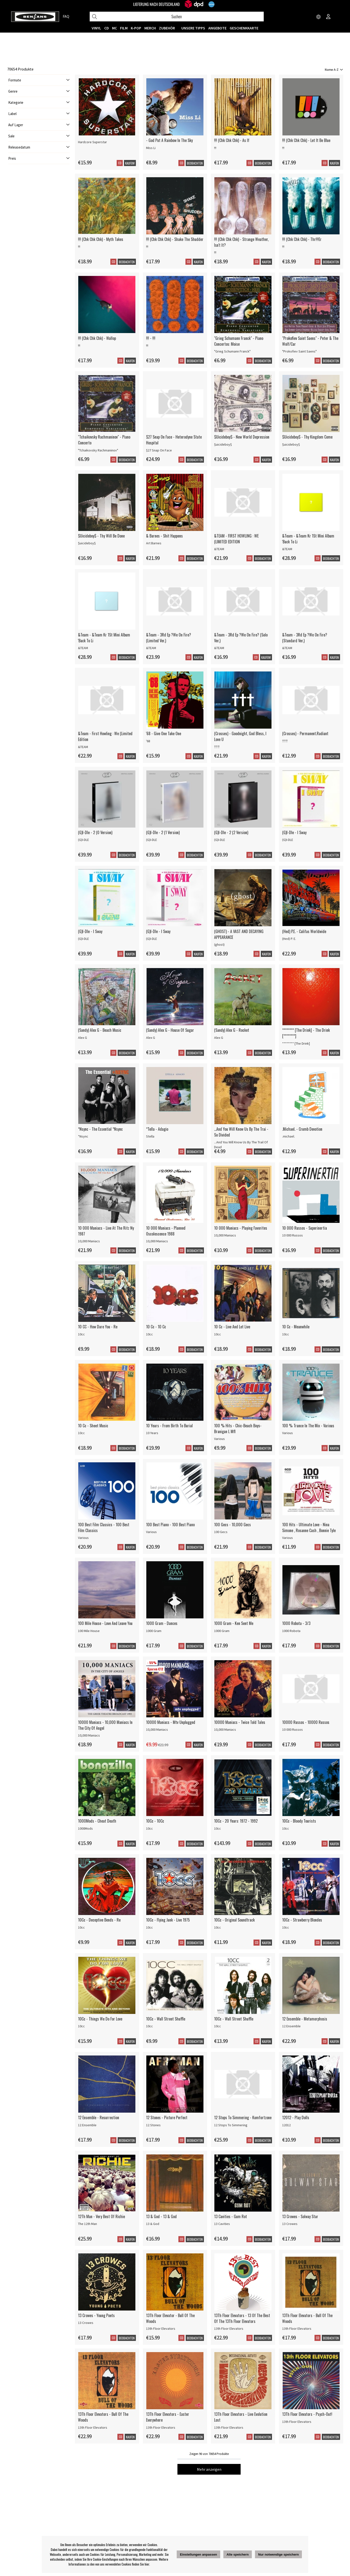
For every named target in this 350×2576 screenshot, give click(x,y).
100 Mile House (89, 1631)
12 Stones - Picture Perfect (166, 2117)
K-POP (136, 28)
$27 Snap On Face (159, 450)
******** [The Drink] (296, 1043)
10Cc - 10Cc (155, 1821)
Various (219, 1439)
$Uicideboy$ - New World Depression (241, 437)
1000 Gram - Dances (161, 1623)
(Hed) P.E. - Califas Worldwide (304, 931)
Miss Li (151, 148)
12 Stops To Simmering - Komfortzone (242, 2117)
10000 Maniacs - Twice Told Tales (239, 1722)
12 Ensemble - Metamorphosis (304, 2019)
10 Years (152, 1433)
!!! (215, 148)
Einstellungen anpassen (198, 2554)
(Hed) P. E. (289, 938)
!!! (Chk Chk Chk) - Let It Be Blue (306, 140)
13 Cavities (222, 2224)
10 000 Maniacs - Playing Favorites (240, 1228)
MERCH (150, 28)
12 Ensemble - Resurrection (98, 2117)
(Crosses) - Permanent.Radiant (305, 733)
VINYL (96, 28)
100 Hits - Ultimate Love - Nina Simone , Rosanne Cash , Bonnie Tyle (309, 1527)
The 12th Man (87, 2224)
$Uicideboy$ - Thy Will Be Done (101, 536)
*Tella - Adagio (157, 1129)
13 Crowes (290, 2224)
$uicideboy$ (223, 444)
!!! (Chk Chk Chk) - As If (231, 140)
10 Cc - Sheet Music (93, 1426)
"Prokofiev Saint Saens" (299, 351)
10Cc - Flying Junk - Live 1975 (168, 1920)
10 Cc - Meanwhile (295, 1327)
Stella (150, 1136)
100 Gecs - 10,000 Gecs (232, 1524)
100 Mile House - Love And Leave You (105, 1623)
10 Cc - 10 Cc (156, 1327)
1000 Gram (153, 1631)
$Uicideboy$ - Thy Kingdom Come (307, 437)
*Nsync (83, 1136)
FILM (124, 28)
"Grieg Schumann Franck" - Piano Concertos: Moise (238, 341)
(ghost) (219, 944)
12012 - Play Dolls (295, 2117)
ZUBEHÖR (167, 28)
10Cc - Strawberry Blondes (302, 1920)
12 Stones (153, 2125)
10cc (81, 1334)
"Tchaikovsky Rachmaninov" (98, 450)
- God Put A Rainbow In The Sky (169, 140)
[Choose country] (318, 17)
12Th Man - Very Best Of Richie (101, 2216)
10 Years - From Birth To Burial (169, 1426)
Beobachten (195, 163)
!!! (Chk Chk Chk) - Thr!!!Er (302, 239)
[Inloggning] (328, 17)
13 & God (152, 2224)
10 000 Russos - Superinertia (304, 1228)
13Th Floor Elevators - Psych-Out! (307, 2414)
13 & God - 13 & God (161, 2216)
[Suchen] (177, 16)
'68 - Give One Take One (163, 733)
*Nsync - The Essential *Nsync (100, 1129)
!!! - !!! (150, 338)
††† (217, 747)
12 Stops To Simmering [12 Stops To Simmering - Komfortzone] (230, 2125)
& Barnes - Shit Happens (164, 536)
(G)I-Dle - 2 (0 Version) (95, 832)
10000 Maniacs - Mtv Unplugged (170, 1722)
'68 (148, 741)
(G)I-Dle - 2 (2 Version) (231, 832)
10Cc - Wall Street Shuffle (165, 2019)
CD (106, 28)
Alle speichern (238, 2554)
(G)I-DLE (83, 840)
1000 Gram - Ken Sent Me (233, 1623)
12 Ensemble (291, 2026)
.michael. (288, 1136)
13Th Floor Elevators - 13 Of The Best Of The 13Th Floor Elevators (242, 2318)
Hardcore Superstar (92, 142)
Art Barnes (153, 543)
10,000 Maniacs (89, 1241)
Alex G (82, 1037)
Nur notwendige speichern (278, 2554)
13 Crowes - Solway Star (300, 2216)
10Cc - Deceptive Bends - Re (99, 1920)
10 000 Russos (292, 1235)
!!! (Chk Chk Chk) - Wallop (97, 338)
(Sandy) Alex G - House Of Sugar (170, 1030)
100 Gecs (221, 1532)
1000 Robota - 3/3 (296, 1623)
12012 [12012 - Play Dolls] (286, 2125)
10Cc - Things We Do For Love (100, 2019)
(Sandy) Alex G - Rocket (231, 1030)
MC (114, 28)
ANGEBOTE (217, 28)
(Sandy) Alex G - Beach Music (99, 1030)
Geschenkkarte (244, 28)
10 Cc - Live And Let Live (232, 1327)
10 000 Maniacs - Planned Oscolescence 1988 (165, 1231)
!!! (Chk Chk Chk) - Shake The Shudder (174, 239)
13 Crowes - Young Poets (96, 2315)
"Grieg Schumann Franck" (232, 351)
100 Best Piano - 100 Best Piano (170, 1524)
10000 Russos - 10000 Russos (305, 1722)
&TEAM (219, 549)
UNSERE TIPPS (193, 28)
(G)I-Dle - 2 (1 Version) (163, 832)
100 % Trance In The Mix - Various (308, 1426)
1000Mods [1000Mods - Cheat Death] (85, 1828)
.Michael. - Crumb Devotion (302, 1129)
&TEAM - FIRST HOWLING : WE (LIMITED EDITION (236, 539)
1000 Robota (291, 1631)
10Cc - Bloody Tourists (299, 1821)
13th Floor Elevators (160, 2328)
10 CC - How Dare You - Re (97, 1327)
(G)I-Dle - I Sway (294, 832)
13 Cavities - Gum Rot (230, 2216)
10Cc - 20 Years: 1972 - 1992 (236, 1821)
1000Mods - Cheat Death (97, 1821)
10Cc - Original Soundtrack (234, 1920)
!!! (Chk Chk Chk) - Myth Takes (100, 239)
